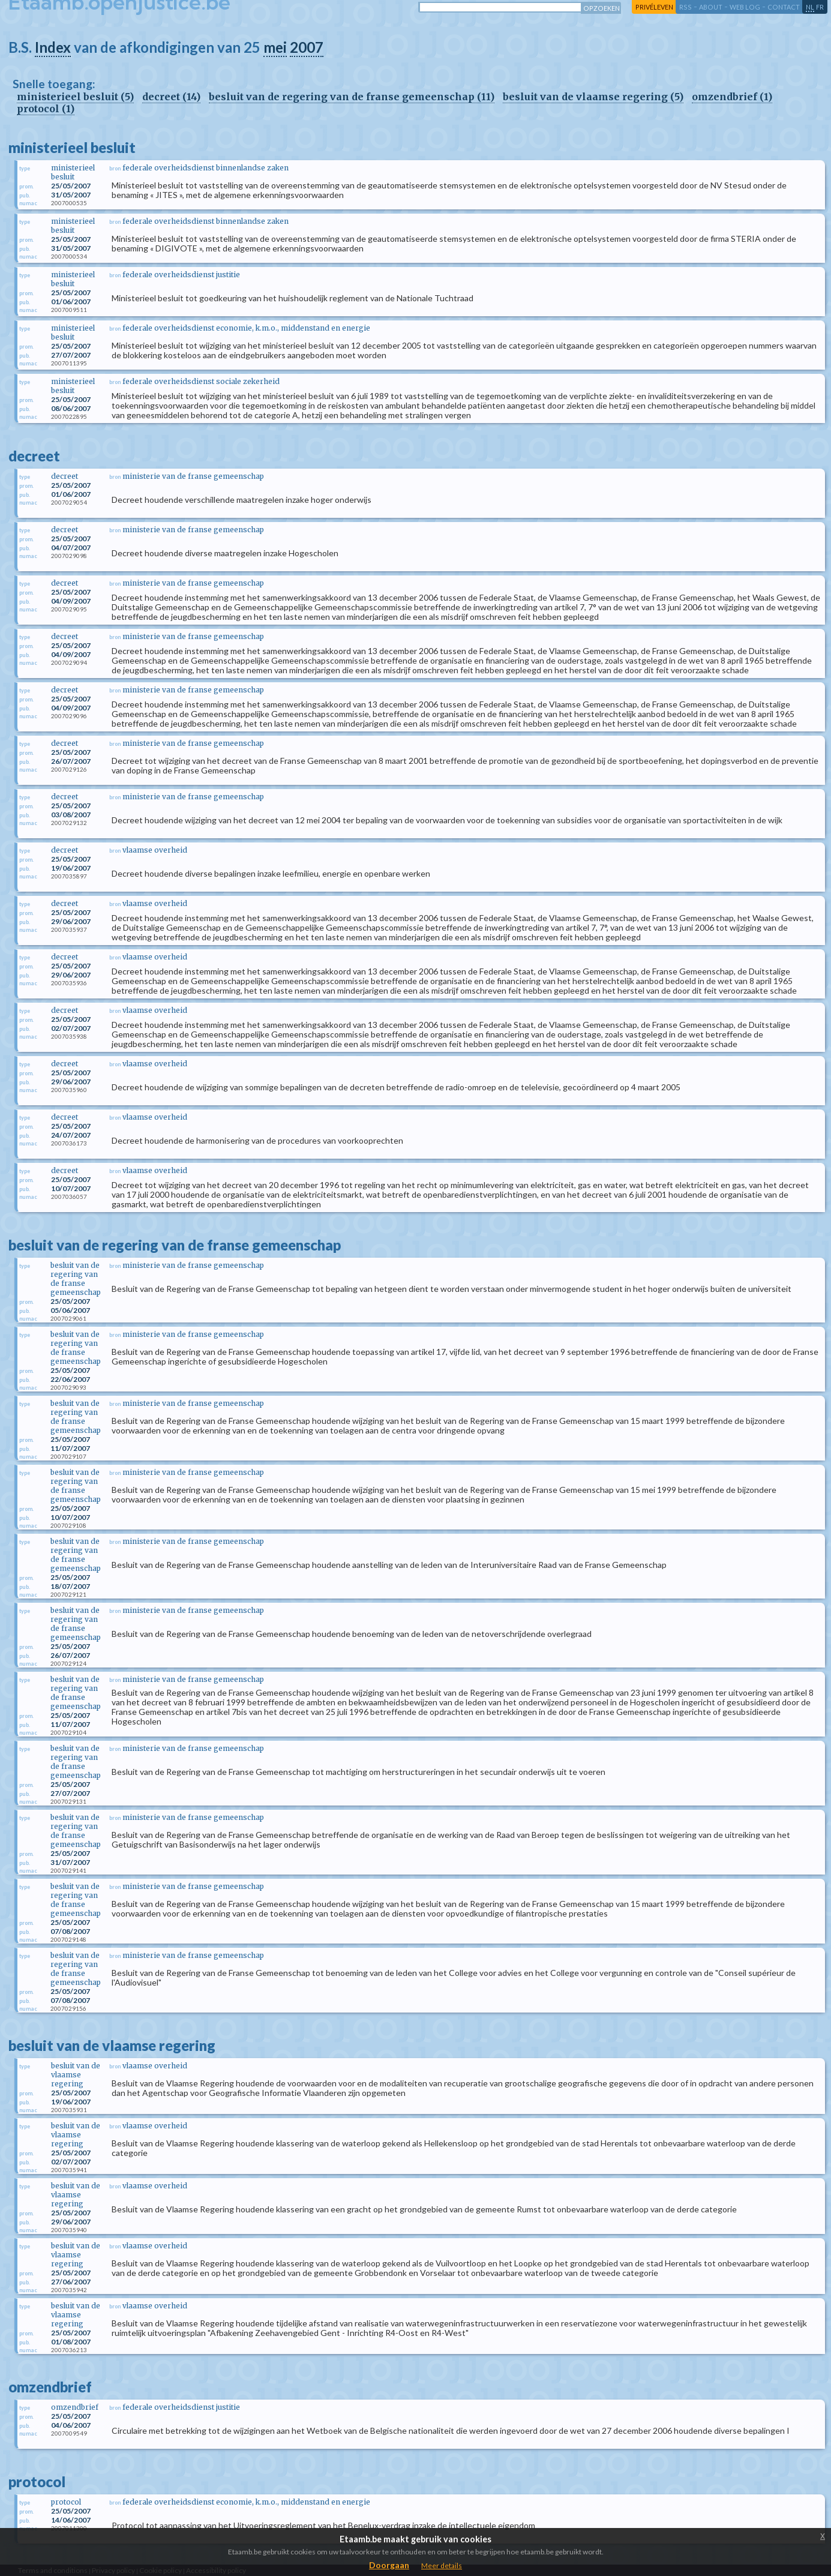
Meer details (441, 2565)
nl (810, 7)
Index (53, 47)
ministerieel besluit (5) (75, 97)
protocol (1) (45, 109)
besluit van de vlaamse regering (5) (593, 97)
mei (275, 47)
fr (820, 7)
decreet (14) (171, 97)
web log (745, 7)
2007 (306, 47)
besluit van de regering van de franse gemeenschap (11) (351, 97)
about (710, 7)
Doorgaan (389, 2565)
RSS (685, 7)
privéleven (654, 7)
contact (783, 7)
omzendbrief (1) (732, 97)
